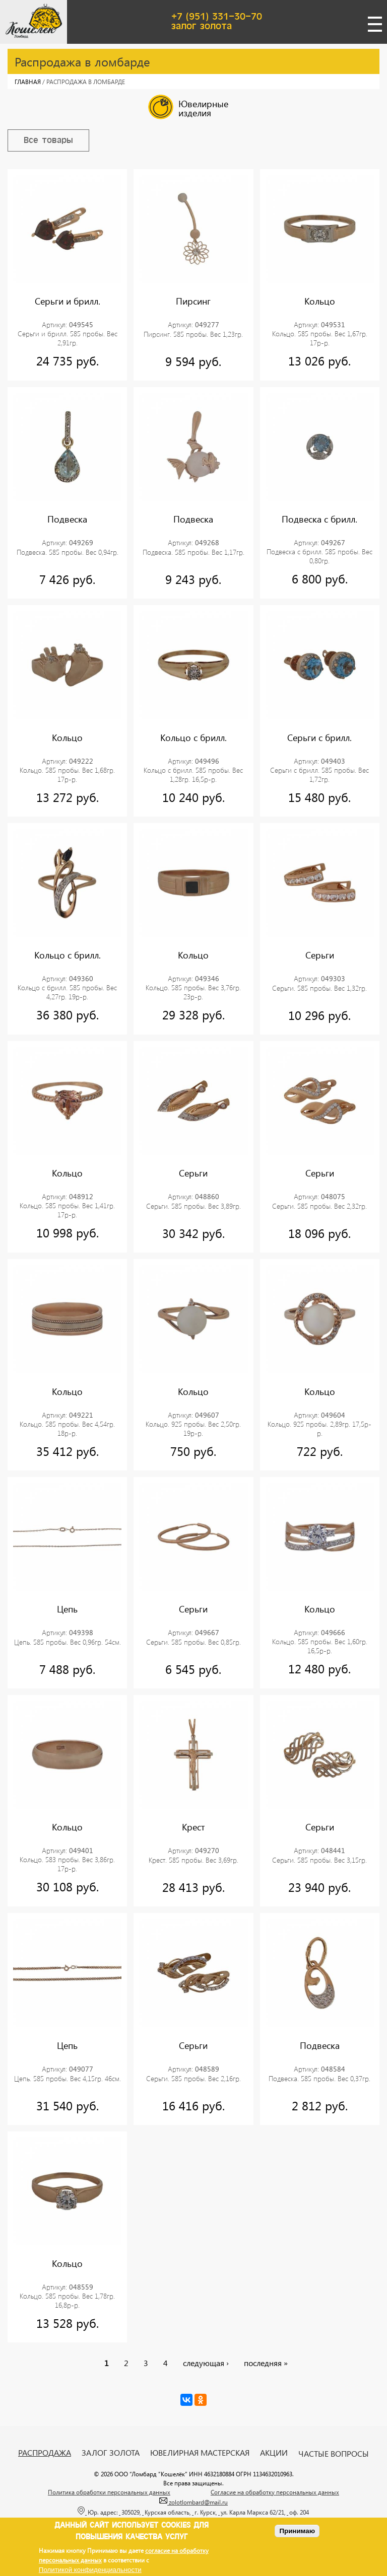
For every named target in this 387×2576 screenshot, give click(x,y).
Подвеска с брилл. (319, 519)
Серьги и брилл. (67, 301)
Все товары (48, 140)
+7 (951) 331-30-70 (216, 17)
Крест (193, 1827)
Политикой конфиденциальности (90, 2569)
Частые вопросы (333, 2454)
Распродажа (44, 2453)
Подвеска (67, 519)
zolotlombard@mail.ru (193, 2502)
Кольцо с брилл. (193, 737)
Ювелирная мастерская (199, 2453)
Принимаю (297, 2531)
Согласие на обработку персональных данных (275, 2492)
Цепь (67, 1609)
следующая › (206, 2363)
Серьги (319, 955)
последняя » (266, 2363)
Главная (28, 82)
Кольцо (319, 301)
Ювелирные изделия (188, 106)
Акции (274, 2453)
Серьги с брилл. (319, 737)
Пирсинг (193, 301)
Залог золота (111, 2453)
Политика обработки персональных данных (109, 2492)
